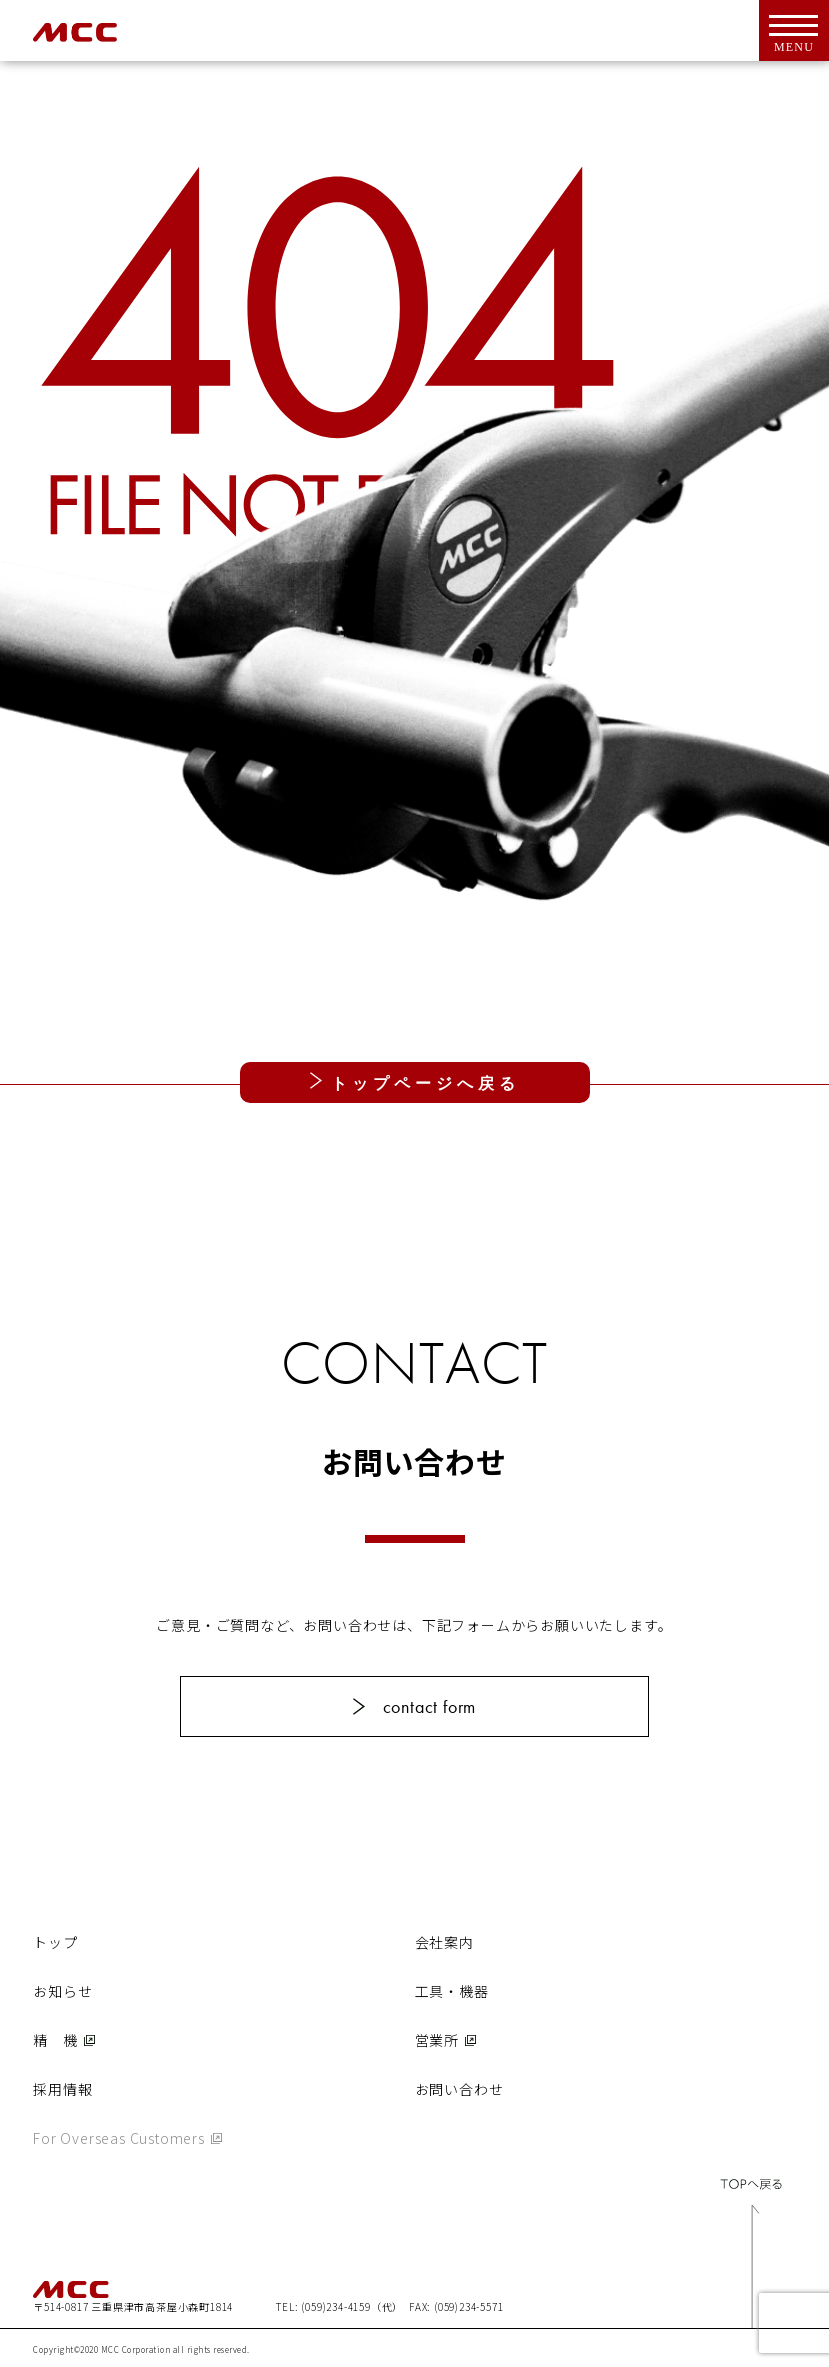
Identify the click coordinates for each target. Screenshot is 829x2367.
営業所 (437, 2040)
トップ (55, 1942)
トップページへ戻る (421, 1083)
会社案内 (444, 1942)
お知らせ (62, 1991)
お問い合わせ (459, 2089)
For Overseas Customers (119, 2138)
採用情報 (62, 2089)
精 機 (55, 2040)
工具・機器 (452, 1991)
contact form (430, 1706)
